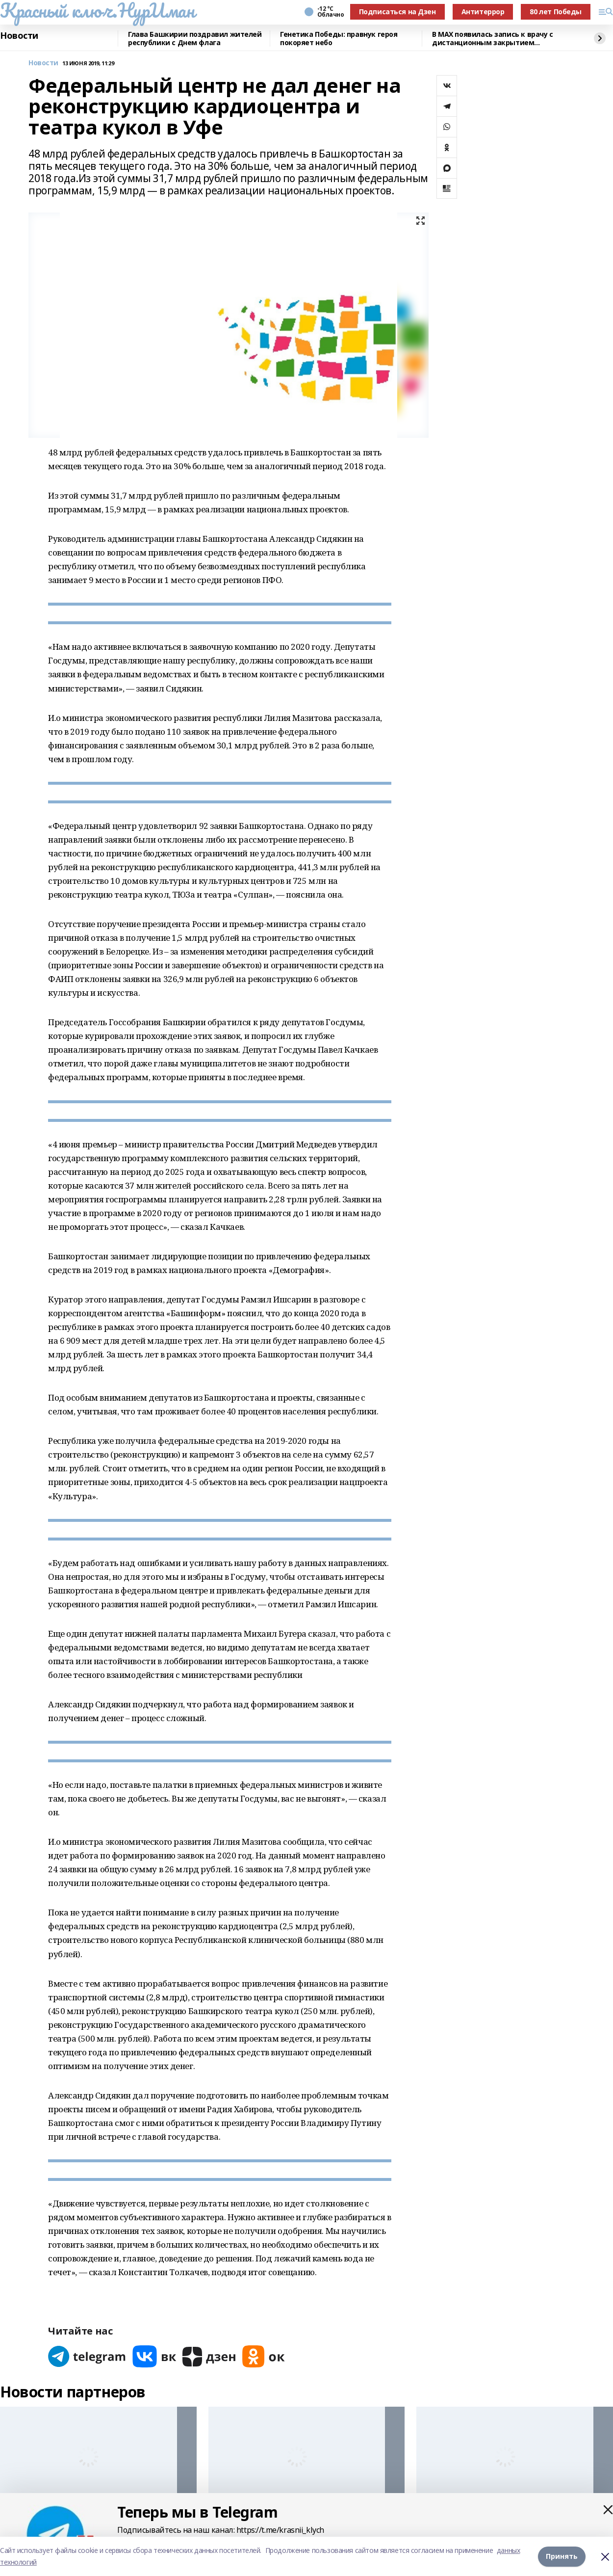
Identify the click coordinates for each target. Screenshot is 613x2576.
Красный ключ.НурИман (97, 10)
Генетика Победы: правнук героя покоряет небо (338, 38)
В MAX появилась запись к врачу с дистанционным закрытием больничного (492, 38)
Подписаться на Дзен (397, 11)
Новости (19, 35)
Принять (562, 2556)
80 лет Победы (556, 11)
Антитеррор (483, 11)
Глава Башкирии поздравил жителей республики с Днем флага (195, 38)
